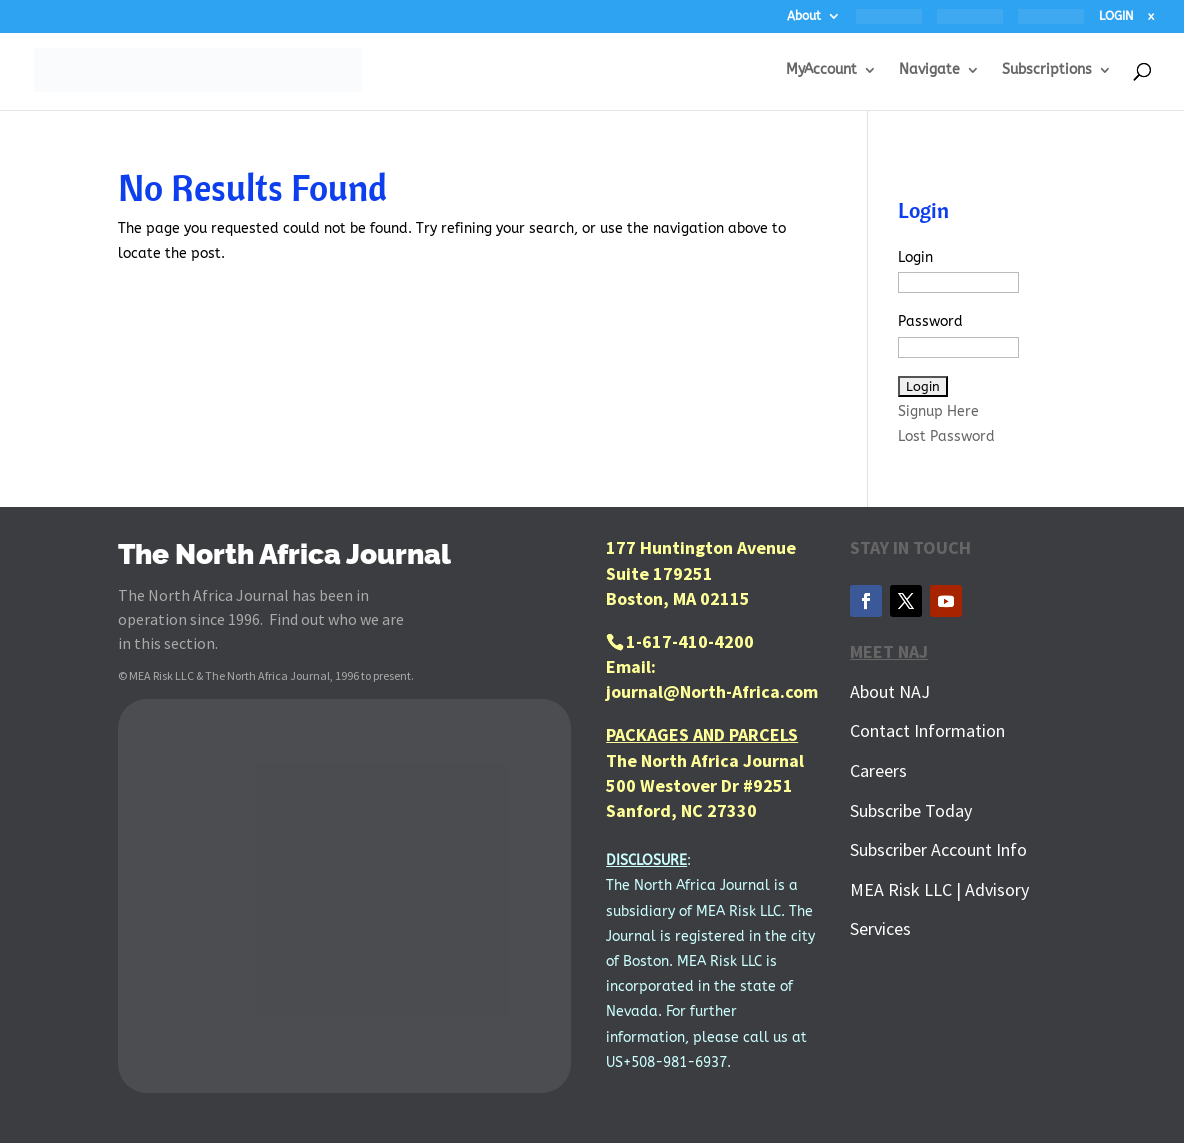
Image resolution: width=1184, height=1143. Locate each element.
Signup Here (938, 411)
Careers (878, 770)
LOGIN (1116, 16)
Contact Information (927, 730)
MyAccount (821, 70)
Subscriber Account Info (938, 849)
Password (930, 321)
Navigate (929, 70)
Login (915, 257)
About (804, 16)
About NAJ (890, 691)
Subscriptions (1047, 70)
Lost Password (946, 436)
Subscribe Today (911, 810)
